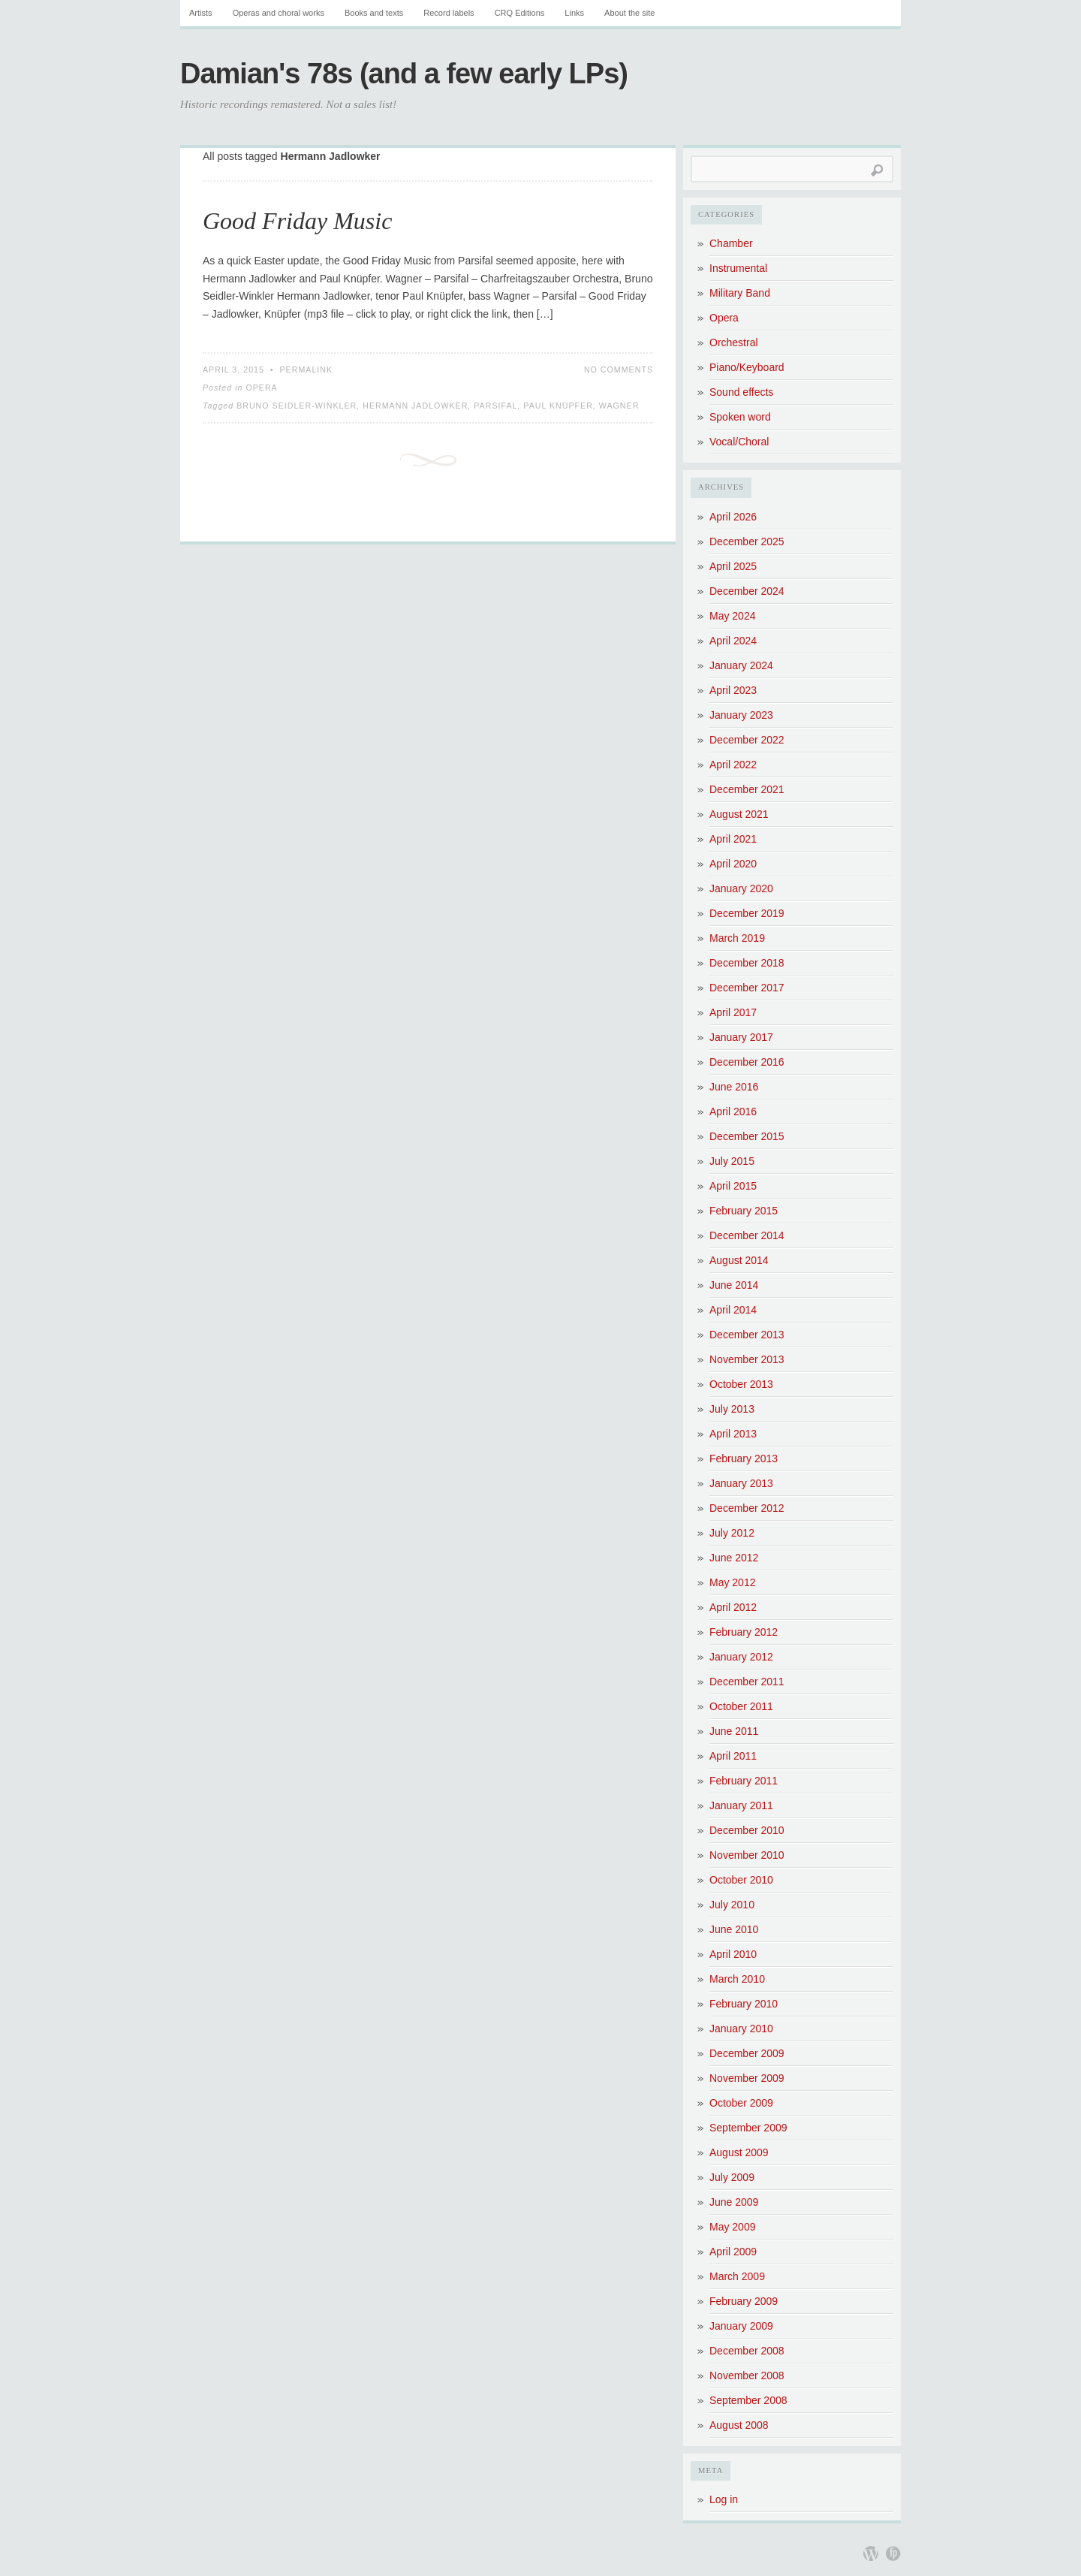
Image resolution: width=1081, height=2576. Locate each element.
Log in (723, 2499)
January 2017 (741, 1037)
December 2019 (746, 913)
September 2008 (748, 2400)
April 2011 (733, 1756)
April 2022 (733, 765)
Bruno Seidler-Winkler (296, 405)
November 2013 (746, 1359)
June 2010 (733, 1929)
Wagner (619, 405)
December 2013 (746, 1335)
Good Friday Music (297, 220)
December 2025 (746, 541)
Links (574, 12)
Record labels (448, 12)
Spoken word (740, 417)
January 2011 (741, 1805)
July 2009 (731, 2177)
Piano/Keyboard (746, 367)
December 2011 (746, 1682)
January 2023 (741, 715)
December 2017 (746, 988)
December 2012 (746, 1508)
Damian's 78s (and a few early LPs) (404, 73)
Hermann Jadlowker (415, 405)
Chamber (731, 243)
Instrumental (738, 268)
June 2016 (733, 1087)
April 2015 (733, 1186)
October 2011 (741, 1706)
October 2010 (741, 1880)
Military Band (739, 293)
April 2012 (733, 1607)
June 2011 (733, 1731)
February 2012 (743, 1632)
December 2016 (746, 1062)
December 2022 (746, 740)
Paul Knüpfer (558, 405)
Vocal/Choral (739, 442)
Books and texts (374, 12)
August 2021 (739, 814)
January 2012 (741, 1657)
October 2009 (741, 2103)
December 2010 (746, 1830)
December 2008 (746, 2351)
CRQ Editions (520, 12)
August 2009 (739, 2152)
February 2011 (743, 1781)
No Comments (618, 369)
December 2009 (746, 2053)
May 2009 (732, 2227)
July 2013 (731, 1409)
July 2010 (731, 1905)
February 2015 (743, 1211)
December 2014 (746, 1235)
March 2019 (737, 938)
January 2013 (741, 1483)
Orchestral (733, 342)
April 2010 (733, 1954)
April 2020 (733, 864)
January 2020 (741, 888)
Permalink (306, 369)
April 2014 (733, 1310)
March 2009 (737, 2276)
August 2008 (739, 2425)
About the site (629, 12)
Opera (261, 387)
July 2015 (731, 1161)
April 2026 (733, 517)
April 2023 (733, 690)
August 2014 (739, 1260)
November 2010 (746, 1855)
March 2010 (737, 1979)
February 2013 (743, 1458)
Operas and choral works (278, 12)
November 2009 (746, 2078)
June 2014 (733, 1285)
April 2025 (733, 566)
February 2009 (743, 2301)
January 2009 (741, 2326)
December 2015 (746, 1136)
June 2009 (733, 2202)
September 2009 (748, 2128)
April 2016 (733, 1112)
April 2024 (733, 641)
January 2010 (741, 2028)
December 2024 (746, 591)
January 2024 (741, 665)
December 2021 (746, 789)
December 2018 (746, 963)
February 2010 (743, 2004)
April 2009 (733, 2252)
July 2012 (731, 1533)
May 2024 (732, 616)
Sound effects (741, 392)
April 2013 (733, 1434)
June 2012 (733, 1558)
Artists (200, 12)
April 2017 (733, 1012)
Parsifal (495, 405)
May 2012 (732, 1582)
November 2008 (746, 2375)
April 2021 (733, 839)
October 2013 (741, 1384)
